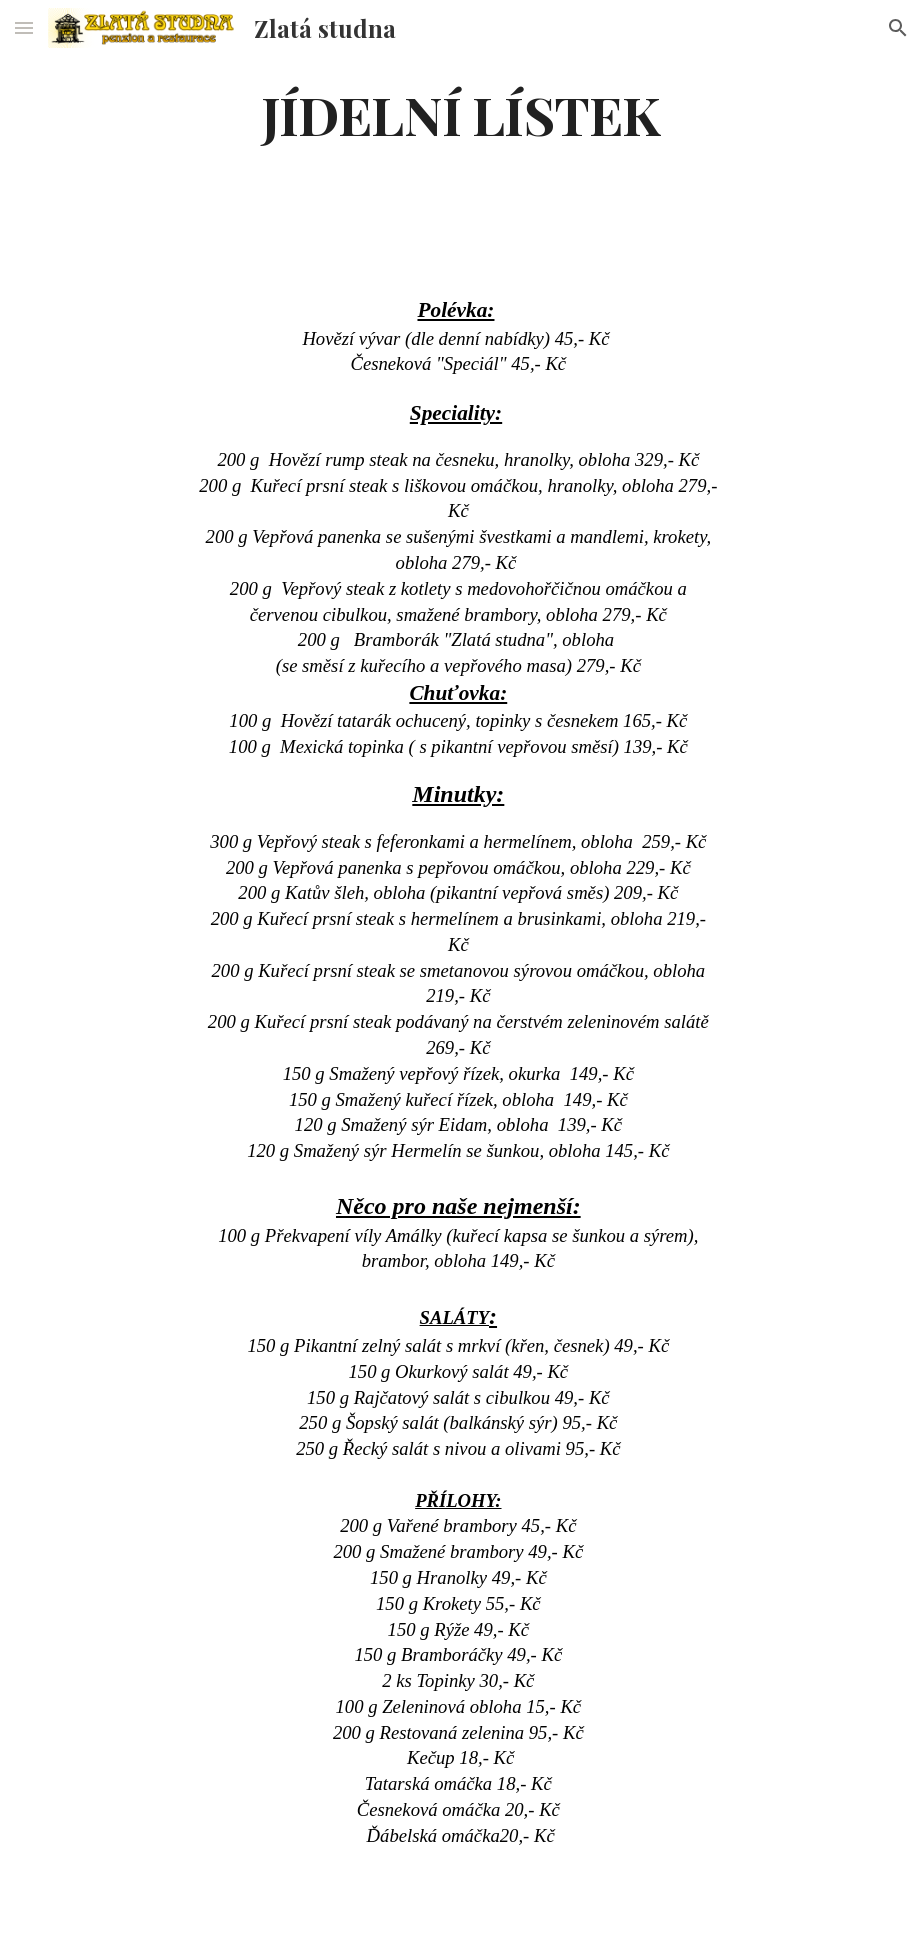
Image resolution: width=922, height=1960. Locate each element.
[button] (24, 27)
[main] (460, 113)
